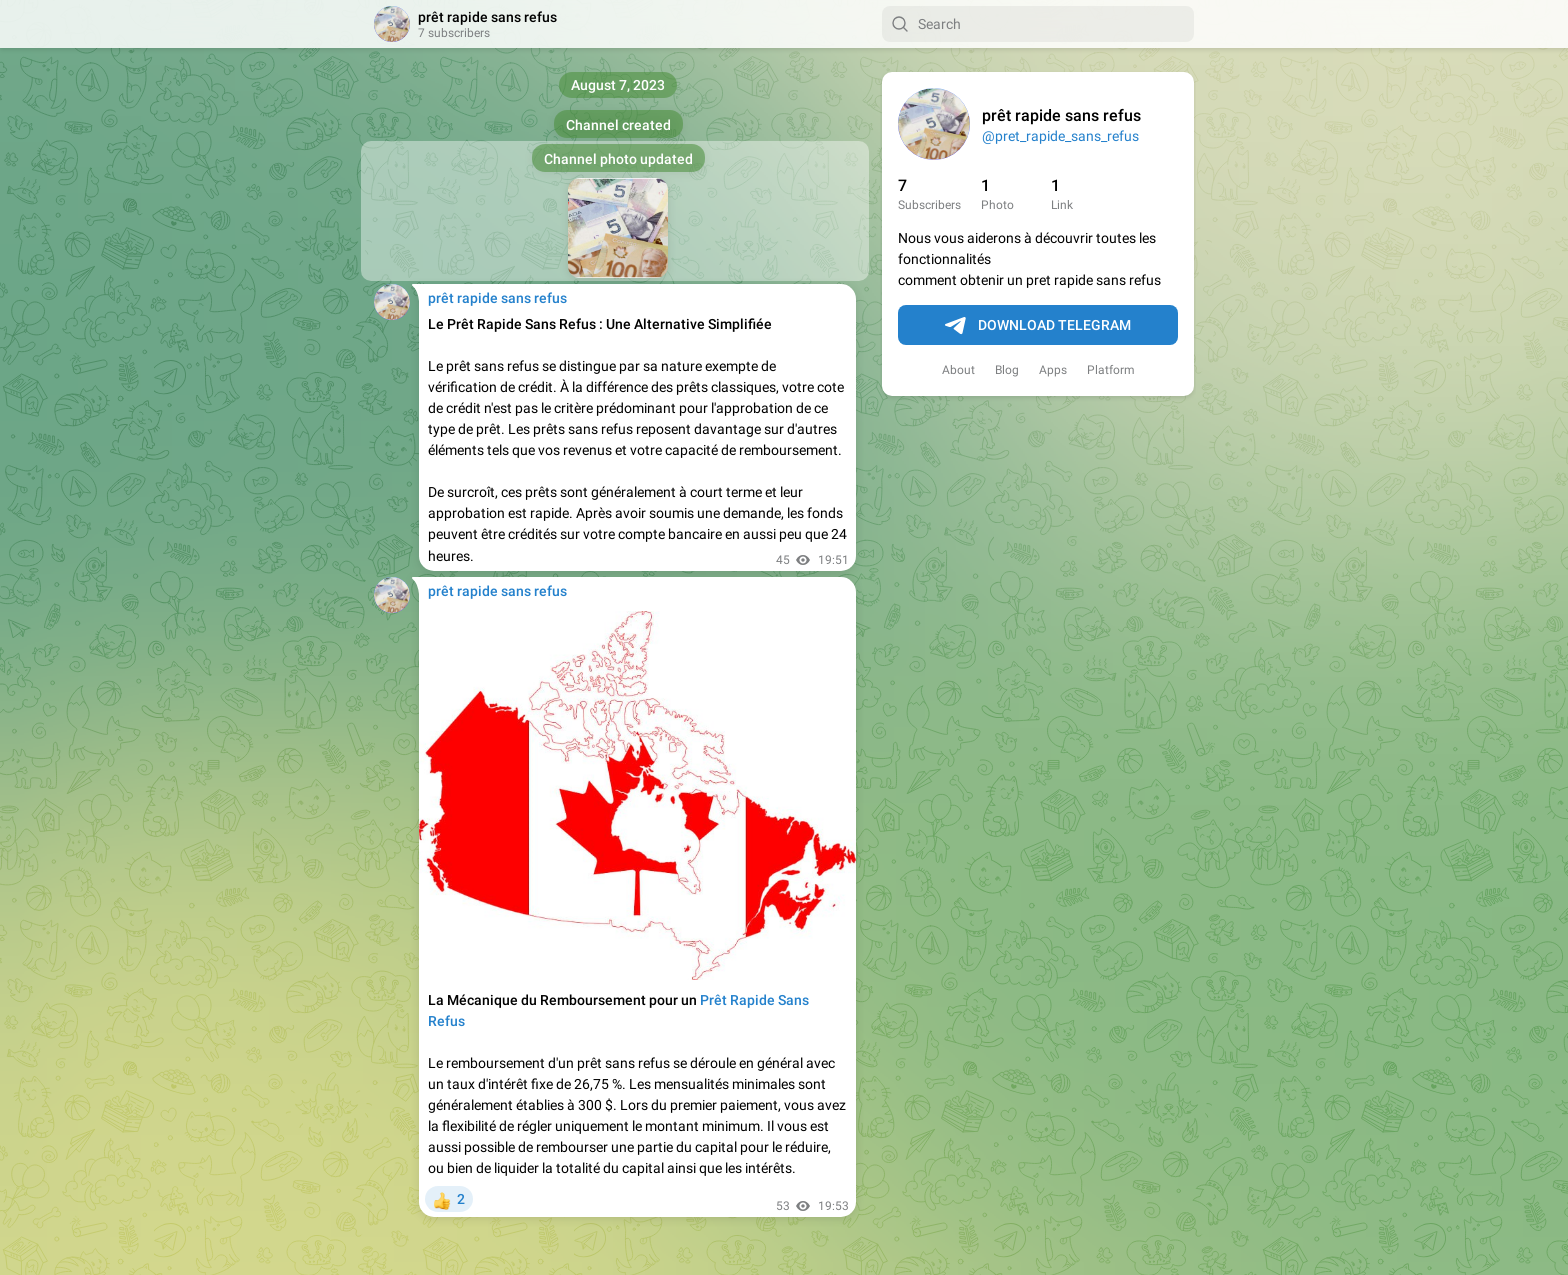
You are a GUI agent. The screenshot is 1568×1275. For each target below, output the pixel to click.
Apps (1053, 370)
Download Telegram (1038, 326)
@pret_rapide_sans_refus (1060, 136)
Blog (1007, 370)
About (958, 370)
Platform (1111, 370)
